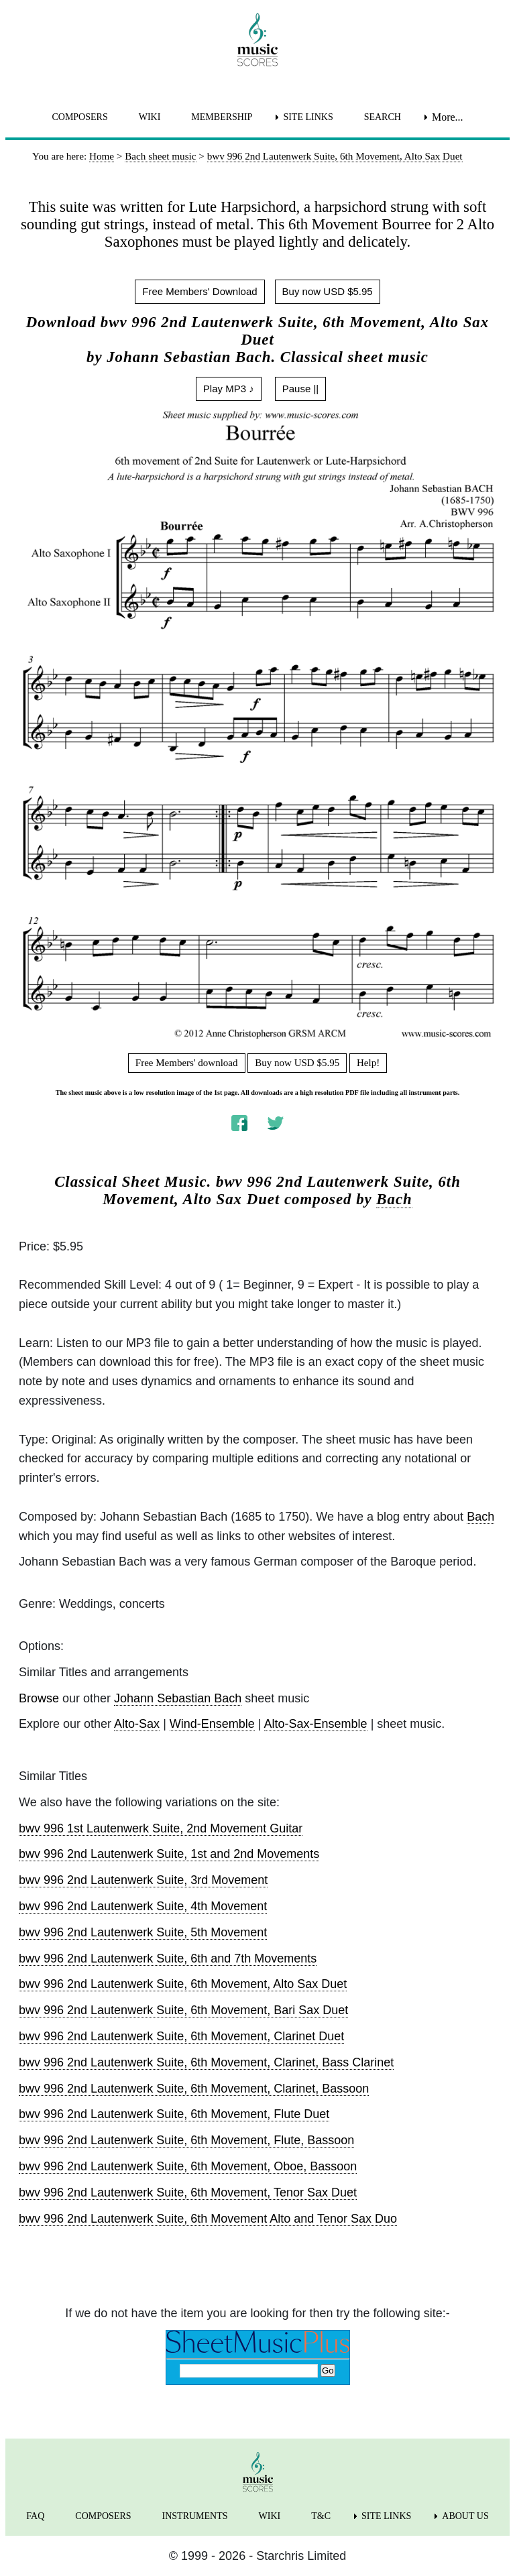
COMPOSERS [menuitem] (79, 117)
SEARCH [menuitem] (382, 117)
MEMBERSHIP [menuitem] (221, 117)
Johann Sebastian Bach (177, 1698)
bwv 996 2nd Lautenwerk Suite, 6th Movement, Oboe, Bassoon (188, 2166)
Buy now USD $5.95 (327, 291)
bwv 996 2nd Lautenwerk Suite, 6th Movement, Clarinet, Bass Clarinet (206, 2062)
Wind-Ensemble (212, 1724)
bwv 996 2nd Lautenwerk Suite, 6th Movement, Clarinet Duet (181, 2036)
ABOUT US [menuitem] (465, 2516)
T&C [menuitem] (321, 2516)
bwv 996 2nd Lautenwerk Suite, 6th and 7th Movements (168, 1958)
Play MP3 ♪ (228, 388)
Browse (39, 1698)
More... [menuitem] (447, 117)
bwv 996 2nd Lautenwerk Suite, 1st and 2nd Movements (169, 1854)
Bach (394, 1199)
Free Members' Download (199, 291)
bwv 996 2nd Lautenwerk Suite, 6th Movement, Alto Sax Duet (183, 1984)
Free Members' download (186, 1062)
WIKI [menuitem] (150, 117)
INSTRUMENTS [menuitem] (195, 2516)
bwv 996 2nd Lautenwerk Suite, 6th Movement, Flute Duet (174, 2114)
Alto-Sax (137, 1724)
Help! (368, 1062)
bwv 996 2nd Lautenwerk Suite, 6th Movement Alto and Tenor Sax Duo (208, 2218)
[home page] (257, 39)
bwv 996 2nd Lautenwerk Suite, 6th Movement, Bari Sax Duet (183, 2010)
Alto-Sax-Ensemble (315, 1724)
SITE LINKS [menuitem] (308, 117)
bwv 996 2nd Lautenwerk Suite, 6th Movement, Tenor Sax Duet (188, 2192)
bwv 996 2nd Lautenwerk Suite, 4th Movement (143, 1906)
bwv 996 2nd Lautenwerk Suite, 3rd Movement (143, 1880)
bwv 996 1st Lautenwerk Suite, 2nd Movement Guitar (160, 1828)
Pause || (300, 388)
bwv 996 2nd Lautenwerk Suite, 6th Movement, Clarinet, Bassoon (194, 2088)
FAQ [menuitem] (35, 2516)
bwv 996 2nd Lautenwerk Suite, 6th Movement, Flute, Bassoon (186, 2140)
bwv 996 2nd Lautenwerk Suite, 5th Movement (143, 1932)
